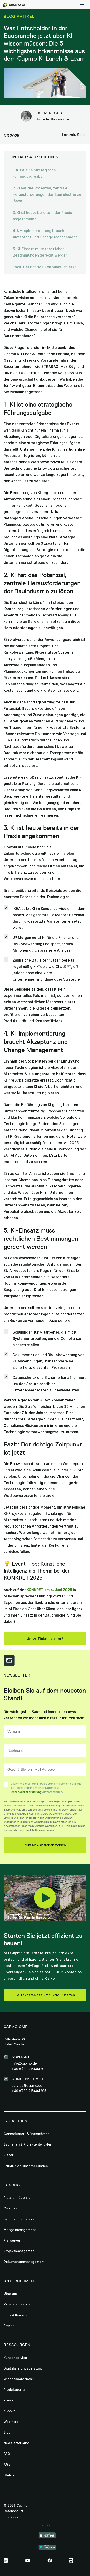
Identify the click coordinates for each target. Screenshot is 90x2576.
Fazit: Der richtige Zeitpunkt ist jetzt (44, 267)
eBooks (9, 2411)
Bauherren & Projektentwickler (27, 2144)
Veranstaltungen (17, 2304)
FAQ (7, 2454)
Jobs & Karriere (16, 2315)
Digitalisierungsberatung (23, 2368)
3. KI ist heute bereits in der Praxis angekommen (42, 215)
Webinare (11, 2422)
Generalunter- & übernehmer (26, 2134)
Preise (9, 2400)
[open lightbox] (45, 1898)
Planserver (12, 2240)
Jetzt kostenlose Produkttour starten (45, 1995)
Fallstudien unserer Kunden (26, 2166)
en (49, 2525)
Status (9, 2475)
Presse (9, 2326)
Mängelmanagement (20, 2230)
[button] (82, 4)
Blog (7, 2432)
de (41, 2525)
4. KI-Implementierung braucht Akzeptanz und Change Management (45, 233)
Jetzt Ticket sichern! (45, 1638)
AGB (7, 2464)
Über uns (11, 2293)
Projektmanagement (20, 2251)
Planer (8, 2155)
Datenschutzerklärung (26, 1792)
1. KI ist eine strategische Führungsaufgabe (34, 173)
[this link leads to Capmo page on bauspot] (72, 2560)
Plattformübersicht (19, 2197)
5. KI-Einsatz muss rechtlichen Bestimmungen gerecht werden (40, 252)
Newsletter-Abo (16, 2443)
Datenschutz (14, 2511)
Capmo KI (11, 2208)
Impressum (12, 2516)
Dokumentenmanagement (24, 2262)
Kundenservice (15, 2358)
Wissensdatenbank (19, 2379)
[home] (14, 4)
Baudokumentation (19, 2219)
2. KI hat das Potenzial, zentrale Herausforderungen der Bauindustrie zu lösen (47, 194)
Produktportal (14, 2389)
